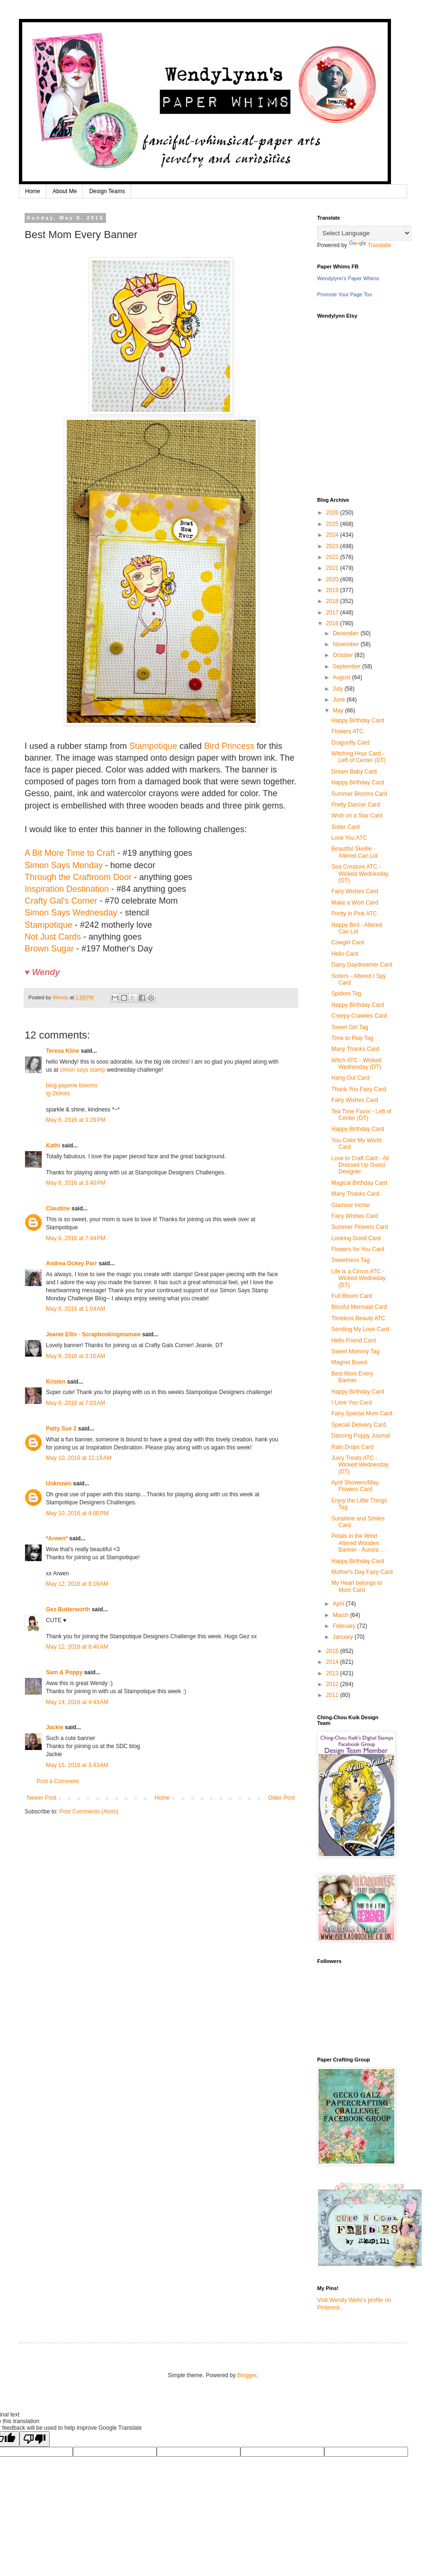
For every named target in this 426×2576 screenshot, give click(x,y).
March (341, 1615)
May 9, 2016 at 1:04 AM (75, 1309)
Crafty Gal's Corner (61, 901)
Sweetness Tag (350, 1260)
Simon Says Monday (64, 865)
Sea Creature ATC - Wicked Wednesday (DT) (360, 873)
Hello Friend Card (353, 1340)
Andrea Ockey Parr (71, 1263)
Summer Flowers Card (359, 1227)
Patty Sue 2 (61, 1428)
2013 (333, 1673)
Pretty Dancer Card (355, 804)
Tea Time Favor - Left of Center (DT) (361, 1114)
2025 (333, 524)
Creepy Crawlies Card (359, 1016)
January (344, 1637)
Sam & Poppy (64, 1672)
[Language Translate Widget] (364, 233)
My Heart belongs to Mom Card (356, 1586)
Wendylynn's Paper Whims (348, 278)
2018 (333, 601)
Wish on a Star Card (356, 815)
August (342, 677)
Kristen (55, 1381)
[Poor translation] (34, 2439)
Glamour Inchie (350, 1205)
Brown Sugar (49, 948)
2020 (333, 579)
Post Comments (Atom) (88, 1811)
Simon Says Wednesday (71, 912)
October (344, 655)
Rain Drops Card (352, 1447)
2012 (333, 1684)
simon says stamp (82, 1069)
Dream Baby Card (354, 771)
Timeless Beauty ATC (358, 1318)
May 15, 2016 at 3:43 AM (77, 1765)
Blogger (247, 2375)
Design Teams (107, 191)
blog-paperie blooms (72, 1085)
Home (32, 191)
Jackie (54, 1727)
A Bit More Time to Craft (70, 853)
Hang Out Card (350, 1078)
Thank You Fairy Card (358, 1089)
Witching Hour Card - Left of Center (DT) (358, 757)
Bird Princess (229, 746)
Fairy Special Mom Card (361, 1413)
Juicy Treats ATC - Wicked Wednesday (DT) (360, 1465)
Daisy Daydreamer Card (361, 964)
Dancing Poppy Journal (360, 1435)
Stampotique (153, 746)
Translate (370, 245)
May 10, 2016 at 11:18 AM (78, 1458)
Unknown (58, 1483)
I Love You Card (351, 1402)
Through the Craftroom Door (78, 877)
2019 (333, 590)
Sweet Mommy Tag (355, 1351)
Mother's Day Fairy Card (362, 1572)
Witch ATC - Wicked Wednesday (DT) (356, 1063)
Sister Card (345, 827)
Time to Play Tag (352, 1038)
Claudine (58, 1208)
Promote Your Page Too (344, 294)
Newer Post (41, 1797)
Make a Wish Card (354, 902)
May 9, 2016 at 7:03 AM (75, 1403)
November (347, 644)
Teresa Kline (62, 1051)
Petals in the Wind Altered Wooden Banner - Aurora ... (358, 1543)
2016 (333, 623)
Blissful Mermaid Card (359, 1307)
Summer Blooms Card (359, 794)
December (347, 633)
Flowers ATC (347, 731)
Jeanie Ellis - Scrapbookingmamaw (93, 1334)
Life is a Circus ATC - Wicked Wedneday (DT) (358, 1278)
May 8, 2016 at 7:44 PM (76, 1238)
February (345, 1626)
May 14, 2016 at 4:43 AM (77, 1702)
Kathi (53, 1145)
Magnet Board (349, 1362)
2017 (333, 612)
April (339, 1603)
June (339, 699)
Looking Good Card (356, 1238)
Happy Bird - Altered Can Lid (356, 928)
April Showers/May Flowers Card (355, 1485)
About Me (65, 191)
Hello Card (344, 953)
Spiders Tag (346, 993)
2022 (333, 557)
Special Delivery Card (358, 1424)
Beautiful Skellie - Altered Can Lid (354, 852)
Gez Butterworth (68, 1609)
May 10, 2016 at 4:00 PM (77, 1513)
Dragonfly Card (350, 742)
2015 (333, 1651)
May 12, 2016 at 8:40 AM (77, 1646)
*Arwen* (57, 1538)
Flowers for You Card (357, 1249)
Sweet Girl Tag (349, 1027)
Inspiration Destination (67, 889)
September (347, 666)
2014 (333, 1662)
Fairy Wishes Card (354, 891)
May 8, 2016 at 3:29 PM (76, 1120)
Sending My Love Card (360, 1329)
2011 (333, 1695)
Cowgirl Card (347, 942)
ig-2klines (58, 1093)
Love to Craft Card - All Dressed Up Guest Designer (360, 1165)
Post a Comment (57, 1781)
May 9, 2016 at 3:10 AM (75, 1356)
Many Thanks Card (355, 1049)
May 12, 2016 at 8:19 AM (77, 1584)
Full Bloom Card (351, 1296)
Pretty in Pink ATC (354, 913)
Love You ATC (349, 838)
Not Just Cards (53, 937)
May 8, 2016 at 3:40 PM (76, 1183)
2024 (333, 535)
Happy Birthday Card (357, 720)
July (339, 688)
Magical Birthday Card (359, 1183)
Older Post (281, 1797)
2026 (333, 512)
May (339, 710)
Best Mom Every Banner (352, 1377)
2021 (333, 568)
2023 (333, 546)
